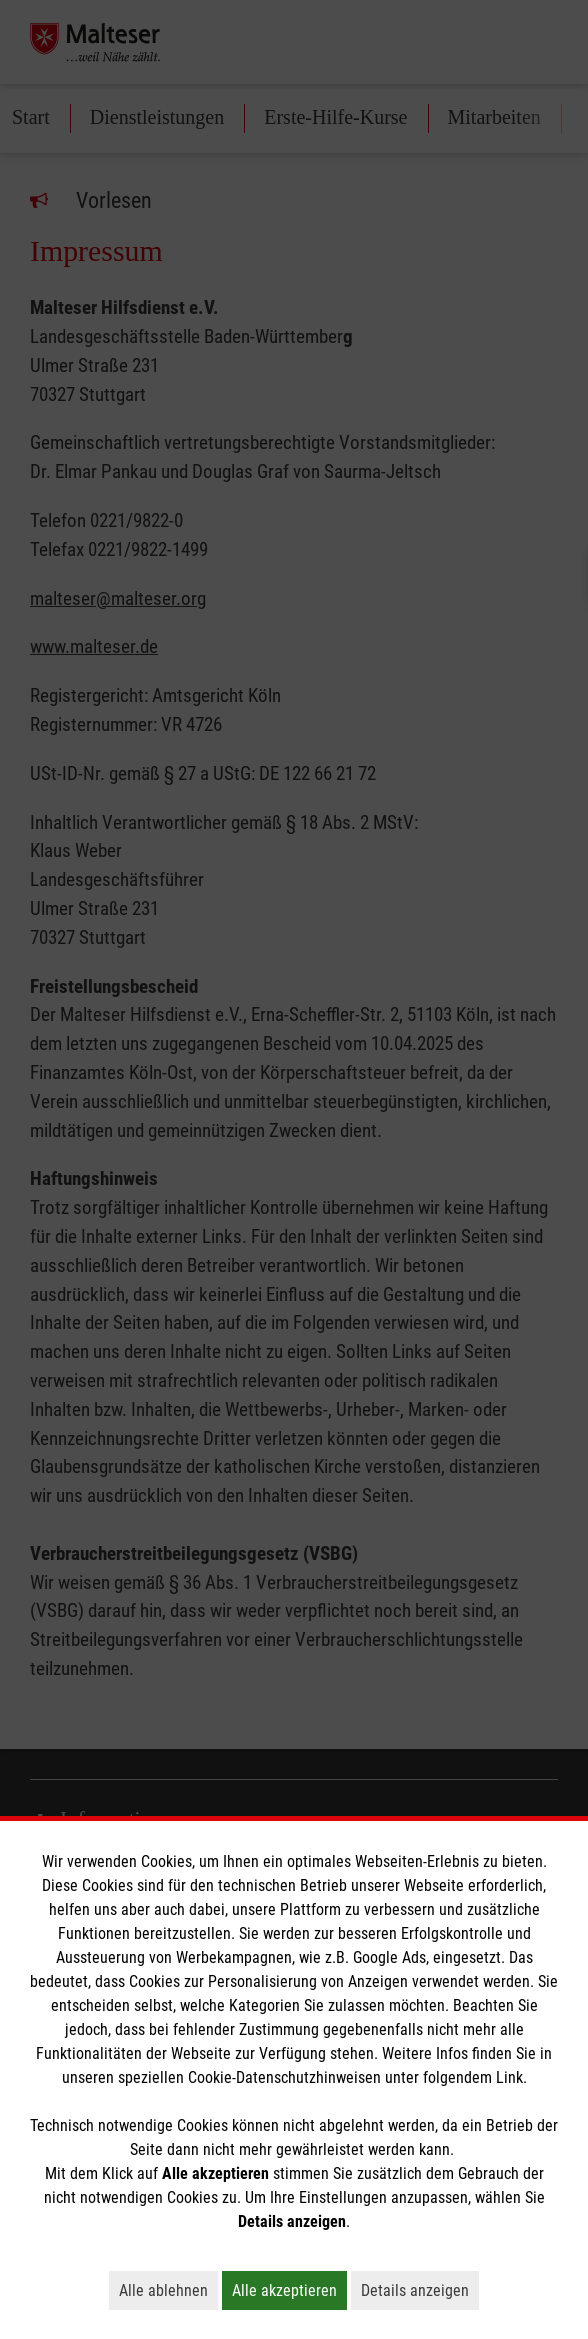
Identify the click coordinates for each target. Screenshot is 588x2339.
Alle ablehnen (168, 2290)
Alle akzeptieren (289, 2290)
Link (509, 2077)
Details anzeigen (420, 2290)
